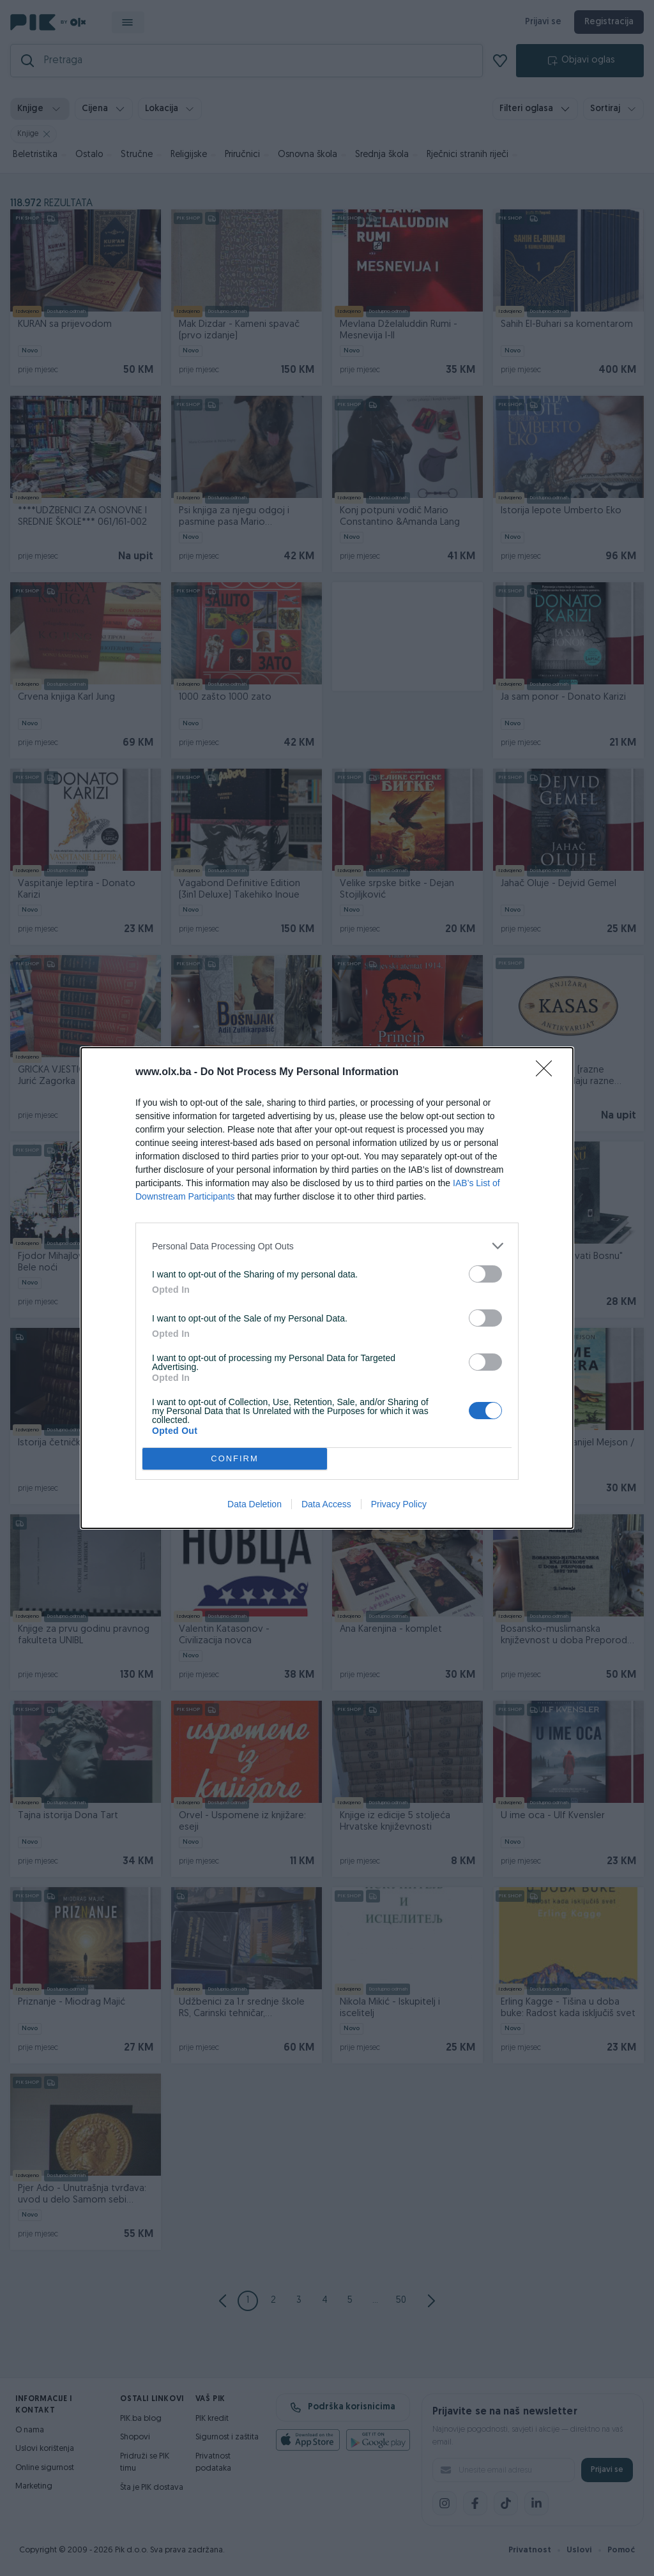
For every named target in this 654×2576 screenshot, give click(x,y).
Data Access (326, 1504)
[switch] (485, 1274)
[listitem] (327, 1246)
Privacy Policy (399, 1504)
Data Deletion (254, 1504)
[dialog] (327, 1288)
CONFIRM (235, 1459)
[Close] (548, 1072)
